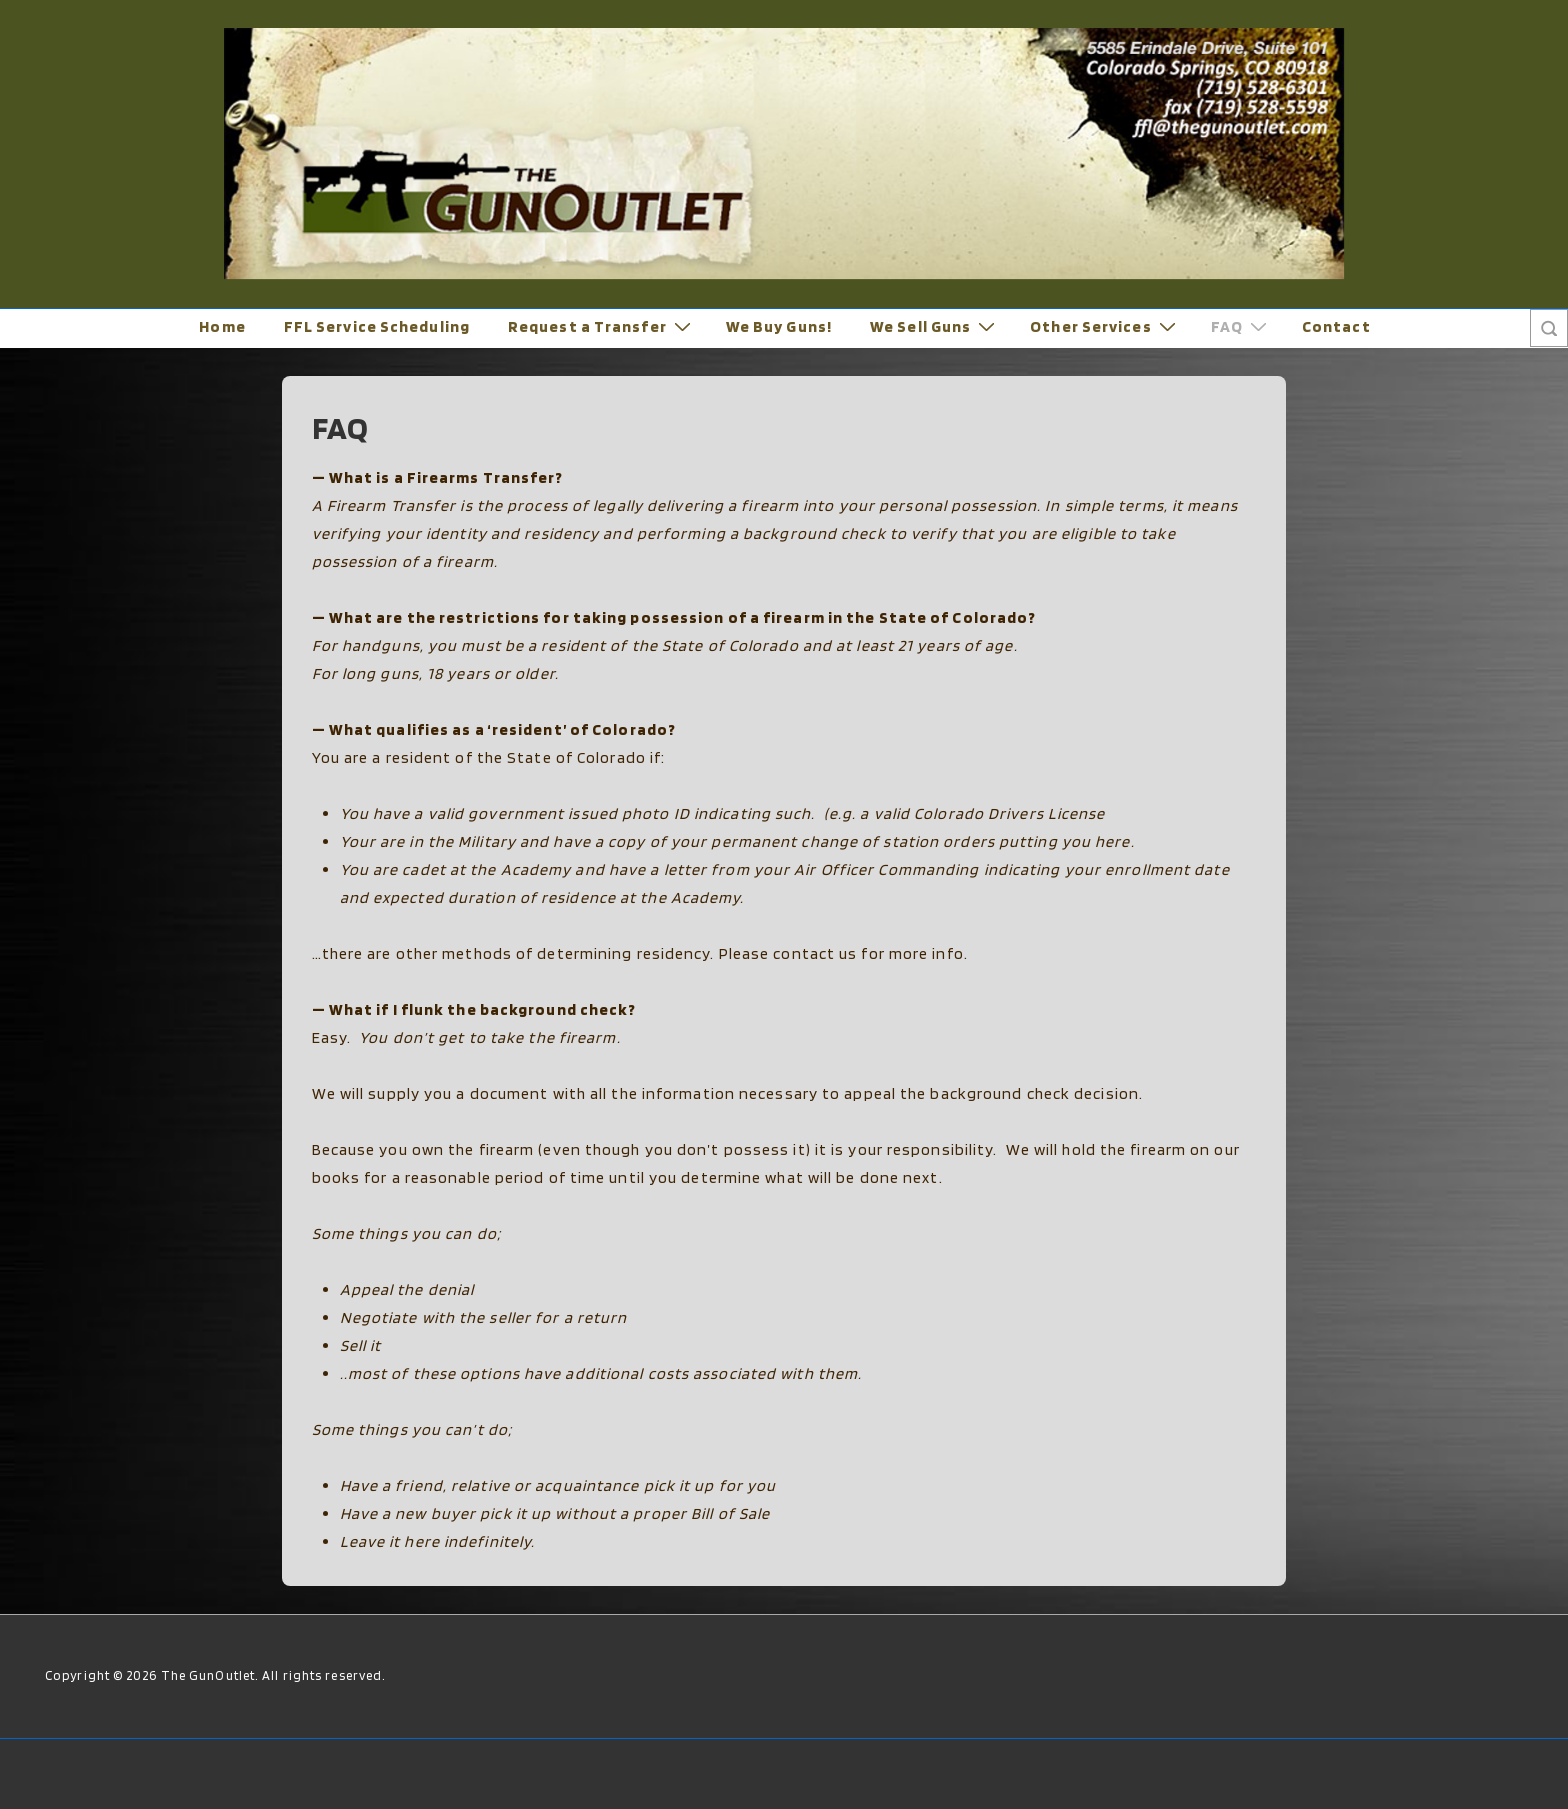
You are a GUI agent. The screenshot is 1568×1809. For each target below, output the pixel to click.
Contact (1336, 326)
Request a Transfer (602, 326)
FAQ (1241, 326)
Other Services (1105, 326)
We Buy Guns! (779, 326)
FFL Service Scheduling (377, 326)
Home (222, 326)
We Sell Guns (935, 326)
